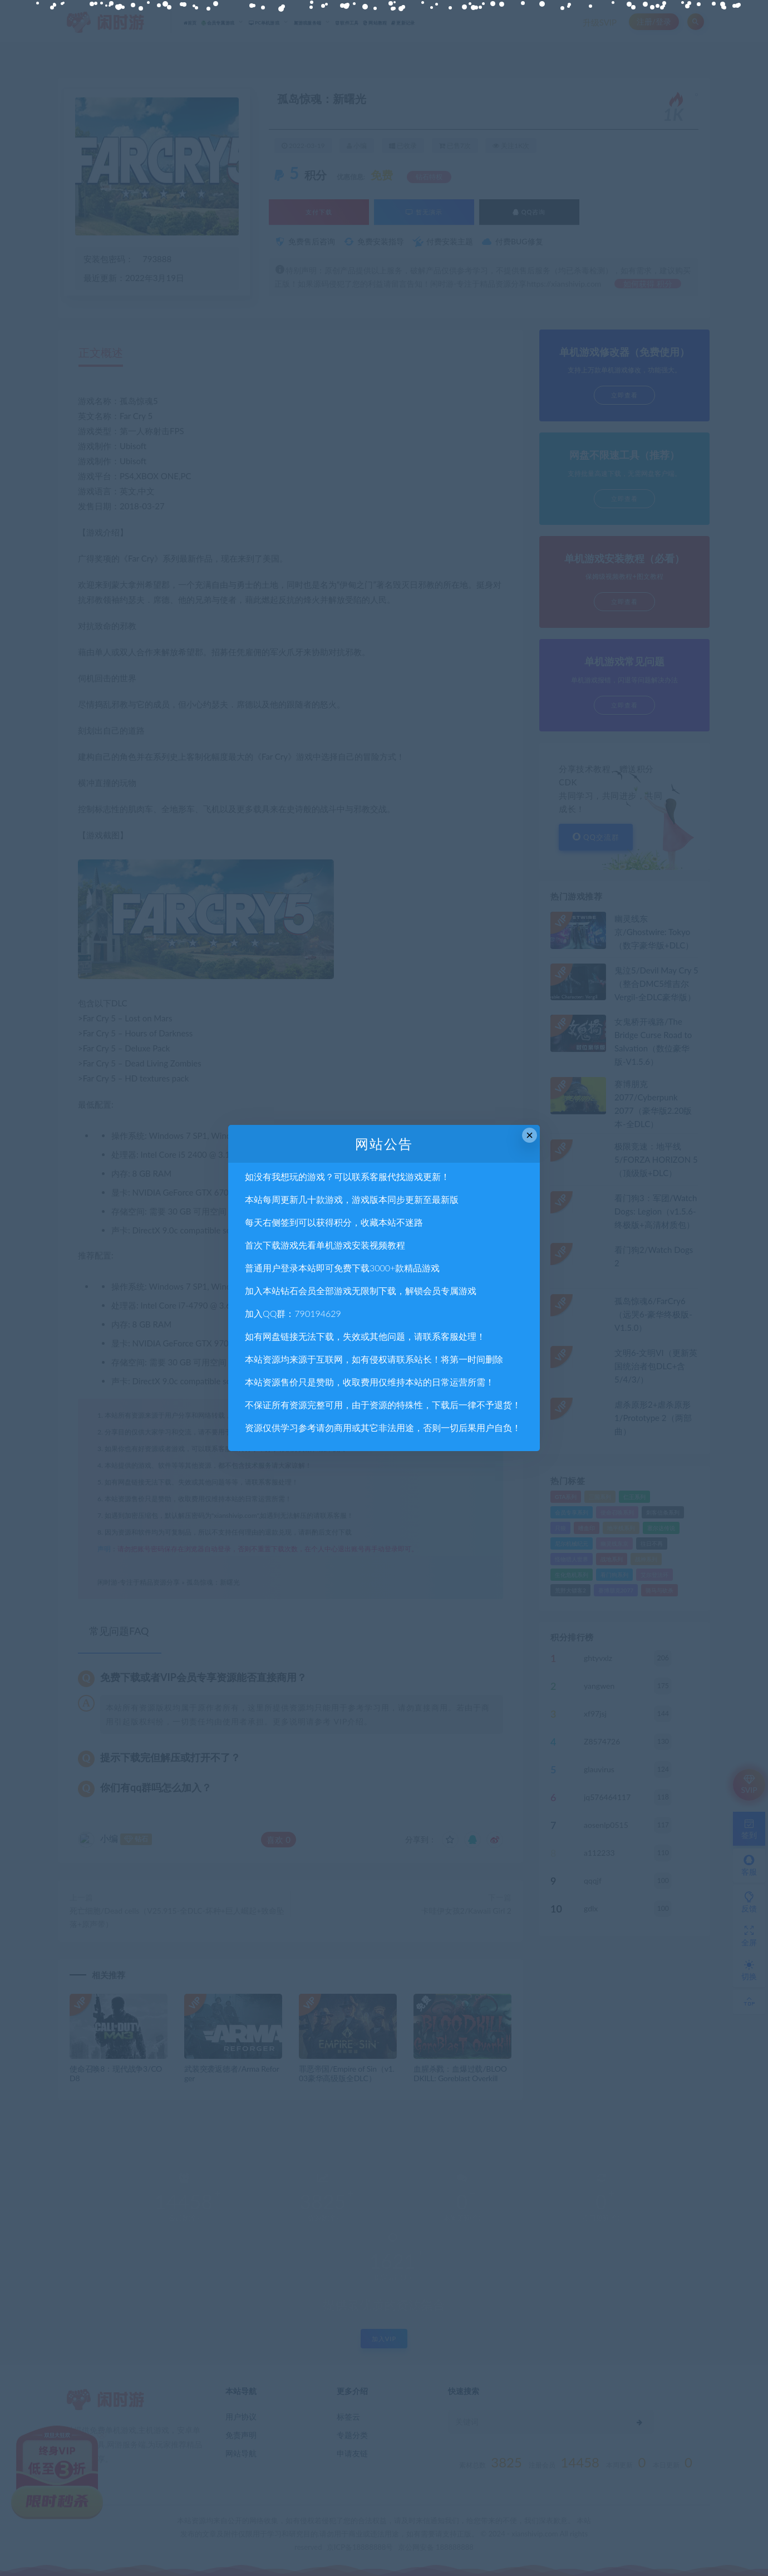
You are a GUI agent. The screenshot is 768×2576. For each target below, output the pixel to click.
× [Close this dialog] (529, 1135)
